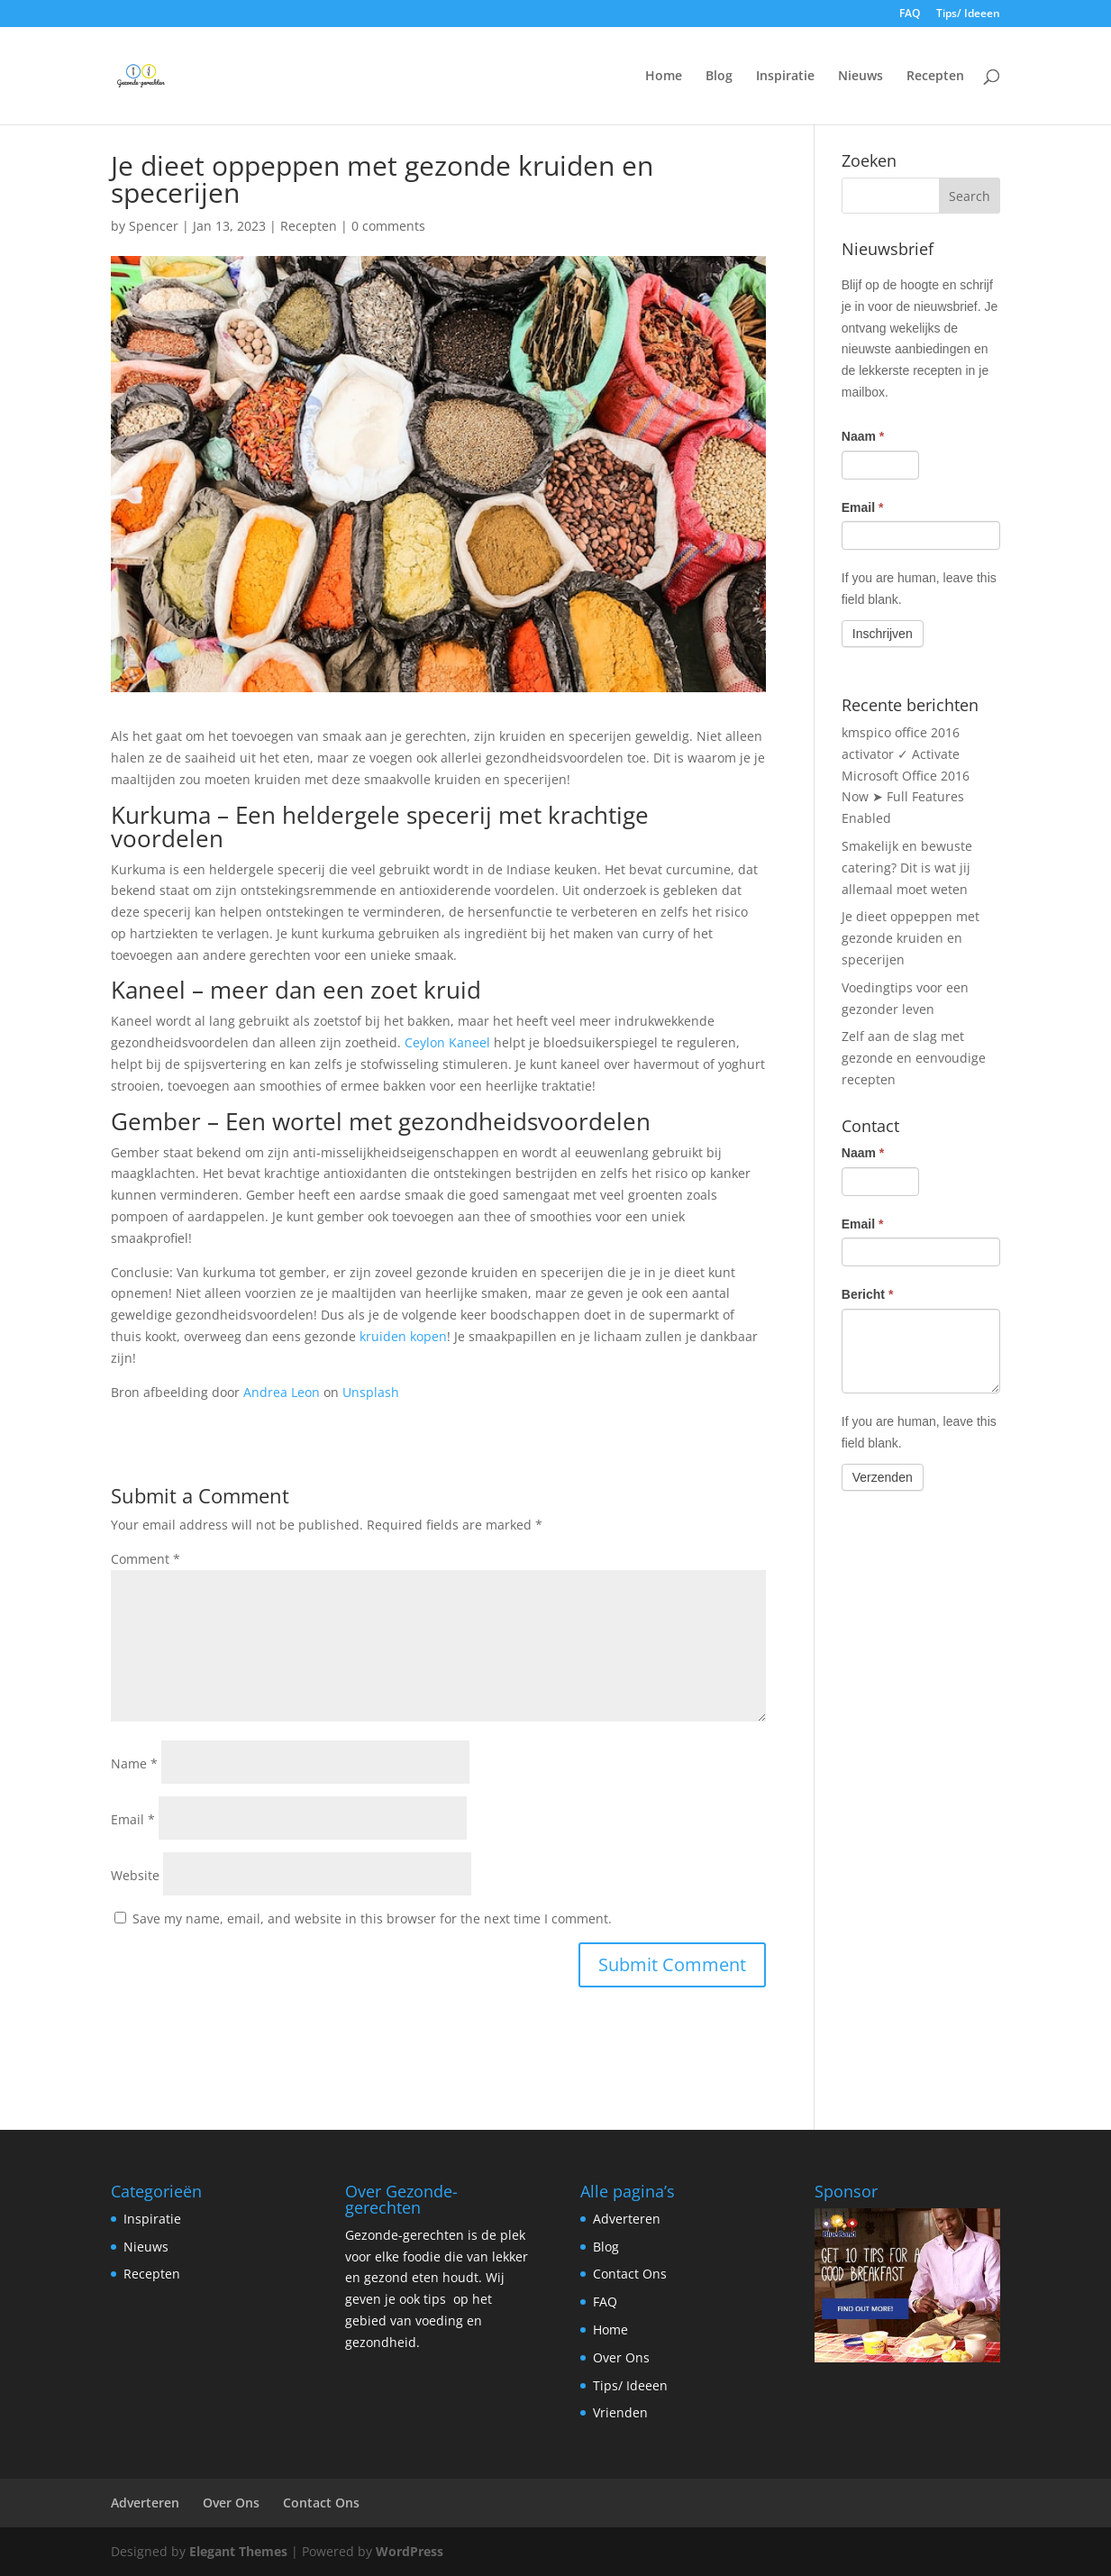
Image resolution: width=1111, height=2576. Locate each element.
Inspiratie (785, 76)
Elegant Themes (238, 2551)
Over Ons (621, 2357)
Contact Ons (630, 2273)
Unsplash (370, 1392)
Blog (719, 76)
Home (663, 76)
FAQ (909, 14)
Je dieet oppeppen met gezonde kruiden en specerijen (910, 938)
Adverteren (626, 2218)
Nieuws (860, 76)
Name (134, 1763)
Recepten (935, 76)
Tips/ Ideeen (968, 14)
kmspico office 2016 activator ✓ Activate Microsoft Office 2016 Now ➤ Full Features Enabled (906, 775)
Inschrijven (882, 633)
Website (135, 1875)
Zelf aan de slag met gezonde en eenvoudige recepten (914, 1058)
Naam (863, 436)
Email (133, 1819)
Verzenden (882, 1477)
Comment (145, 1558)
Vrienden (620, 2412)
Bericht (868, 1294)
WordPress (409, 2551)
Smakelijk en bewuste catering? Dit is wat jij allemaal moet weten (907, 867)
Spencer (153, 225)
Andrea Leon (281, 1392)
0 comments (388, 225)
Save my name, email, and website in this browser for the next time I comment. (372, 1918)
